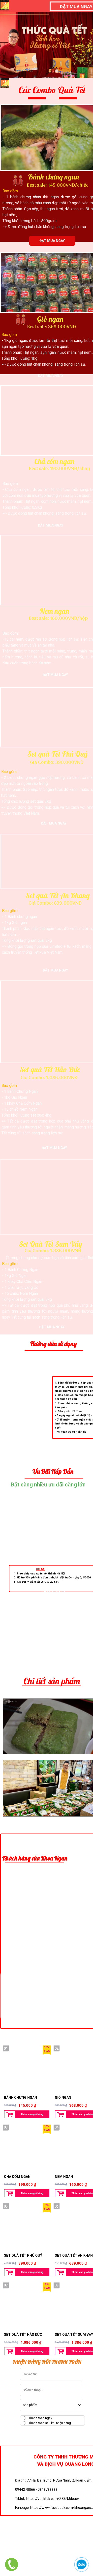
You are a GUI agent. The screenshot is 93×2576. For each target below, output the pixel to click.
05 (6, 2206)
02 (57, 2048)
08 (57, 2285)
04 (57, 2127)
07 (6, 2285)
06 (57, 2206)
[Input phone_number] (51, 2390)
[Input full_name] (51, 2374)
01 (6, 2048)
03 (6, 2127)
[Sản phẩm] (51, 2405)
